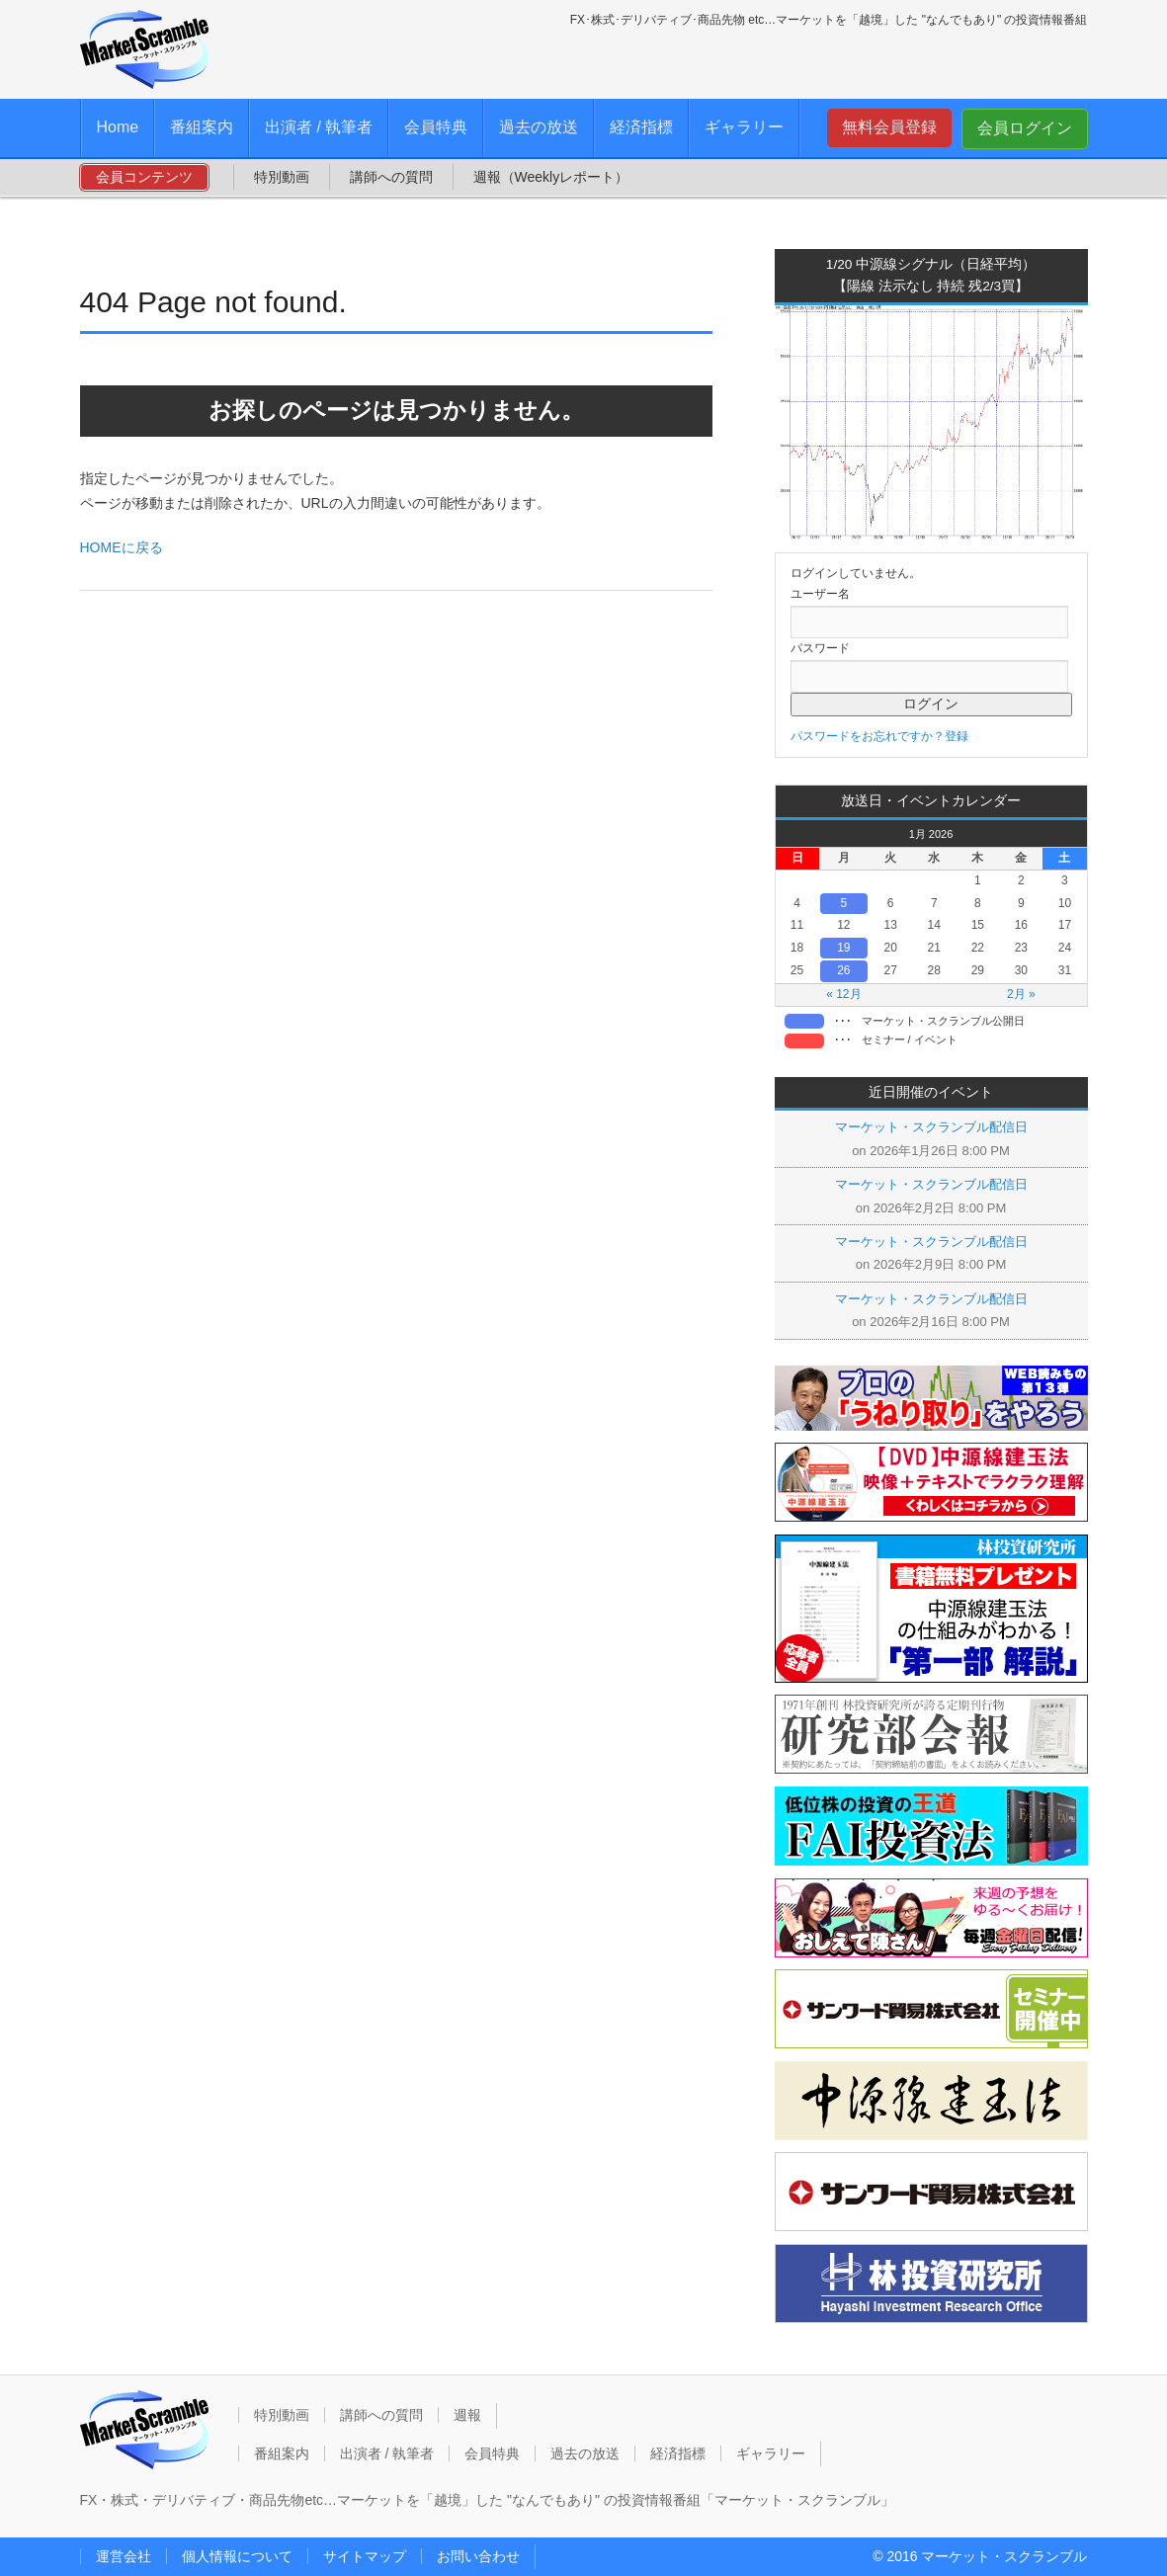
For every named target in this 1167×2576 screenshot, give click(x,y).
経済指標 (641, 127)
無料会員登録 (889, 127)
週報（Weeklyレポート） (551, 177)
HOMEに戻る (121, 547)
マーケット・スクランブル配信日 (931, 1127)
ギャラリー (744, 127)
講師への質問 (391, 177)
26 (843, 970)
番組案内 (201, 127)
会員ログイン (1024, 128)
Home (118, 127)
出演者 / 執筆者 (319, 127)
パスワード (820, 648)
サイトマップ (364, 2556)
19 (843, 948)
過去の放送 (538, 127)
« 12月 (843, 994)
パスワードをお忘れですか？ (868, 736)
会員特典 (435, 127)
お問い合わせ (478, 2556)
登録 (956, 736)
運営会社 (123, 2556)
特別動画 (281, 177)
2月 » (1021, 994)
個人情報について (237, 2556)
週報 (467, 2415)
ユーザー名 (820, 594)
